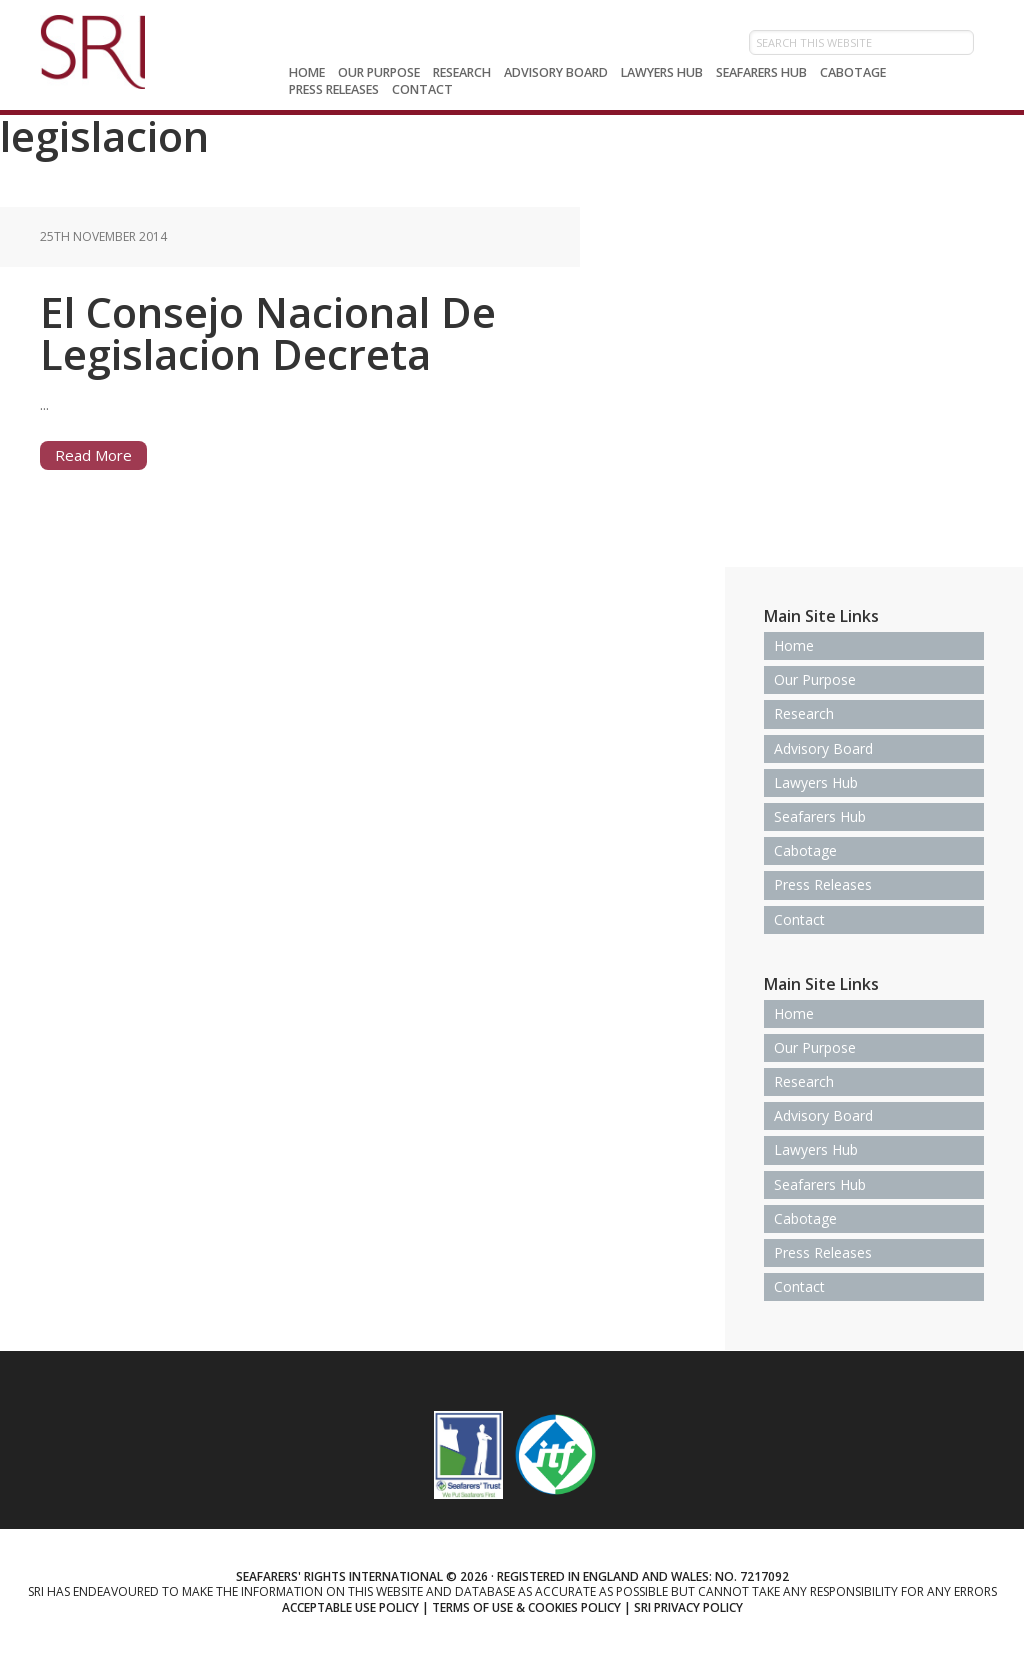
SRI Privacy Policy (688, 1607)
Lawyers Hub (816, 782)
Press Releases (823, 884)
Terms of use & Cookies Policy (526, 1607)
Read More (93, 455)
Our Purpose (815, 679)
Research (804, 713)
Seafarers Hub (820, 816)
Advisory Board (823, 748)
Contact (799, 919)
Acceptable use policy (350, 1607)
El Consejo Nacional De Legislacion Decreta (268, 332)
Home (794, 645)
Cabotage (805, 850)
